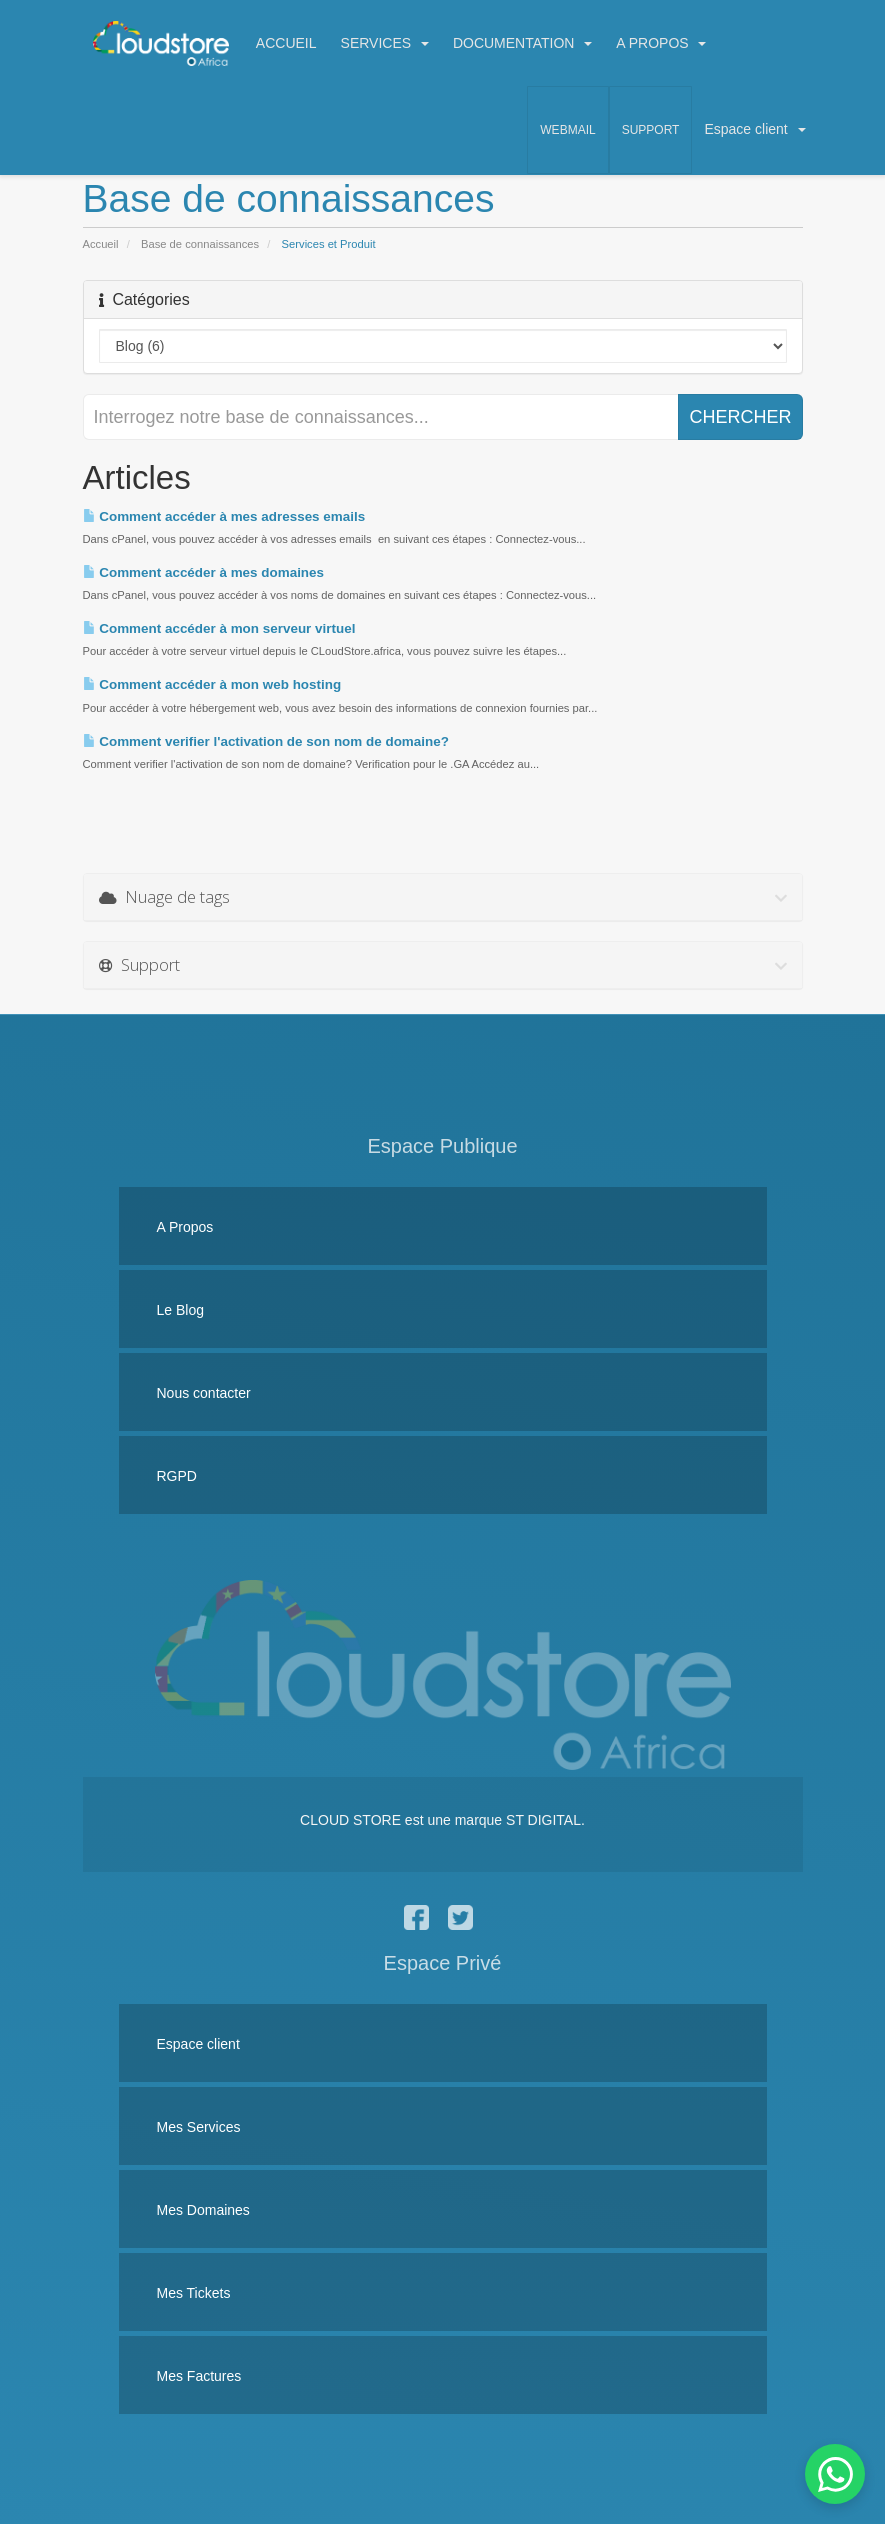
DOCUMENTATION (522, 43)
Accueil (101, 244)
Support (651, 130)
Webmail (567, 130)
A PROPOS (661, 43)
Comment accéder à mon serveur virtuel (219, 628)
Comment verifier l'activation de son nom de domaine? (266, 741)
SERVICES (385, 43)
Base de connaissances (200, 244)
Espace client (754, 129)
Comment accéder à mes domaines (204, 572)
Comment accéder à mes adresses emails (224, 516)
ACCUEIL (286, 43)
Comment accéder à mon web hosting (212, 684)
